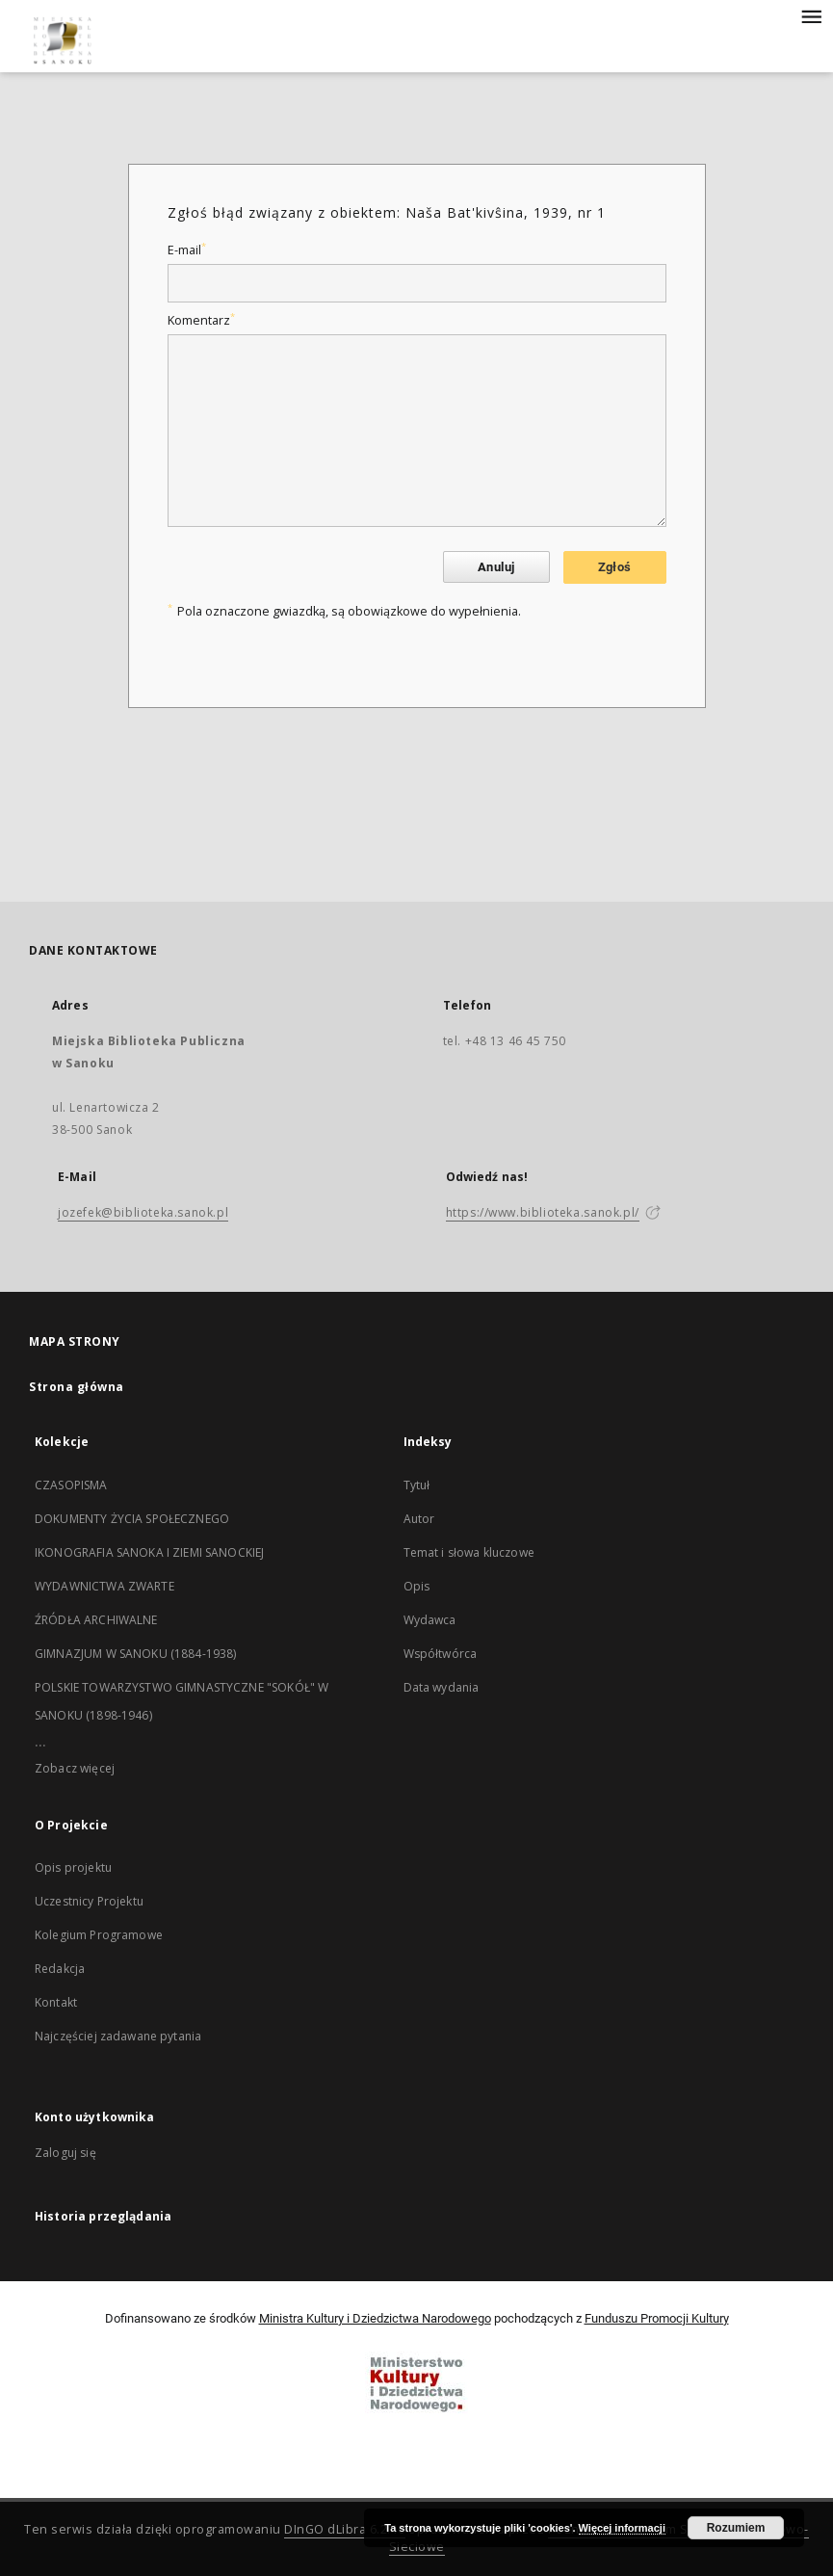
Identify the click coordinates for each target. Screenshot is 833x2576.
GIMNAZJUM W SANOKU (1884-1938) (136, 1653)
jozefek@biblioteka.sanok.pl (143, 1212)
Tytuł (416, 1485)
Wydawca (429, 1620)
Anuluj (496, 567)
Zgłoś (615, 567)
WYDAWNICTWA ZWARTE (104, 1586)
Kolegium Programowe (99, 1935)
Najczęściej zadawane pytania (118, 2036)
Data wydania (441, 1687)
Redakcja (60, 1968)
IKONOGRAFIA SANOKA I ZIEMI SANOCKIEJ (149, 1552)
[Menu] (811, 15)
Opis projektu (73, 1867)
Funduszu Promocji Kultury (657, 2318)
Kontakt (56, 2002)
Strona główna (76, 1387)
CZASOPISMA (71, 1485)
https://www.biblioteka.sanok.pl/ (542, 1212)
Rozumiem (736, 2528)
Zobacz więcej (75, 1768)
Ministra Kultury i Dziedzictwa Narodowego (375, 2318)
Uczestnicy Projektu (89, 1901)
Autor (419, 1519)
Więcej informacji (622, 2528)
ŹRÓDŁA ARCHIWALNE (96, 1620)
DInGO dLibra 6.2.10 (344, 2529)
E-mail (187, 250)
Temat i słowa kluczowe (468, 1552)
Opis (416, 1586)
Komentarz (201, 320)
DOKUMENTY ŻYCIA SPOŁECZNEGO (132, 1519)
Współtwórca (440, 1653)
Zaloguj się (65, 2152)
